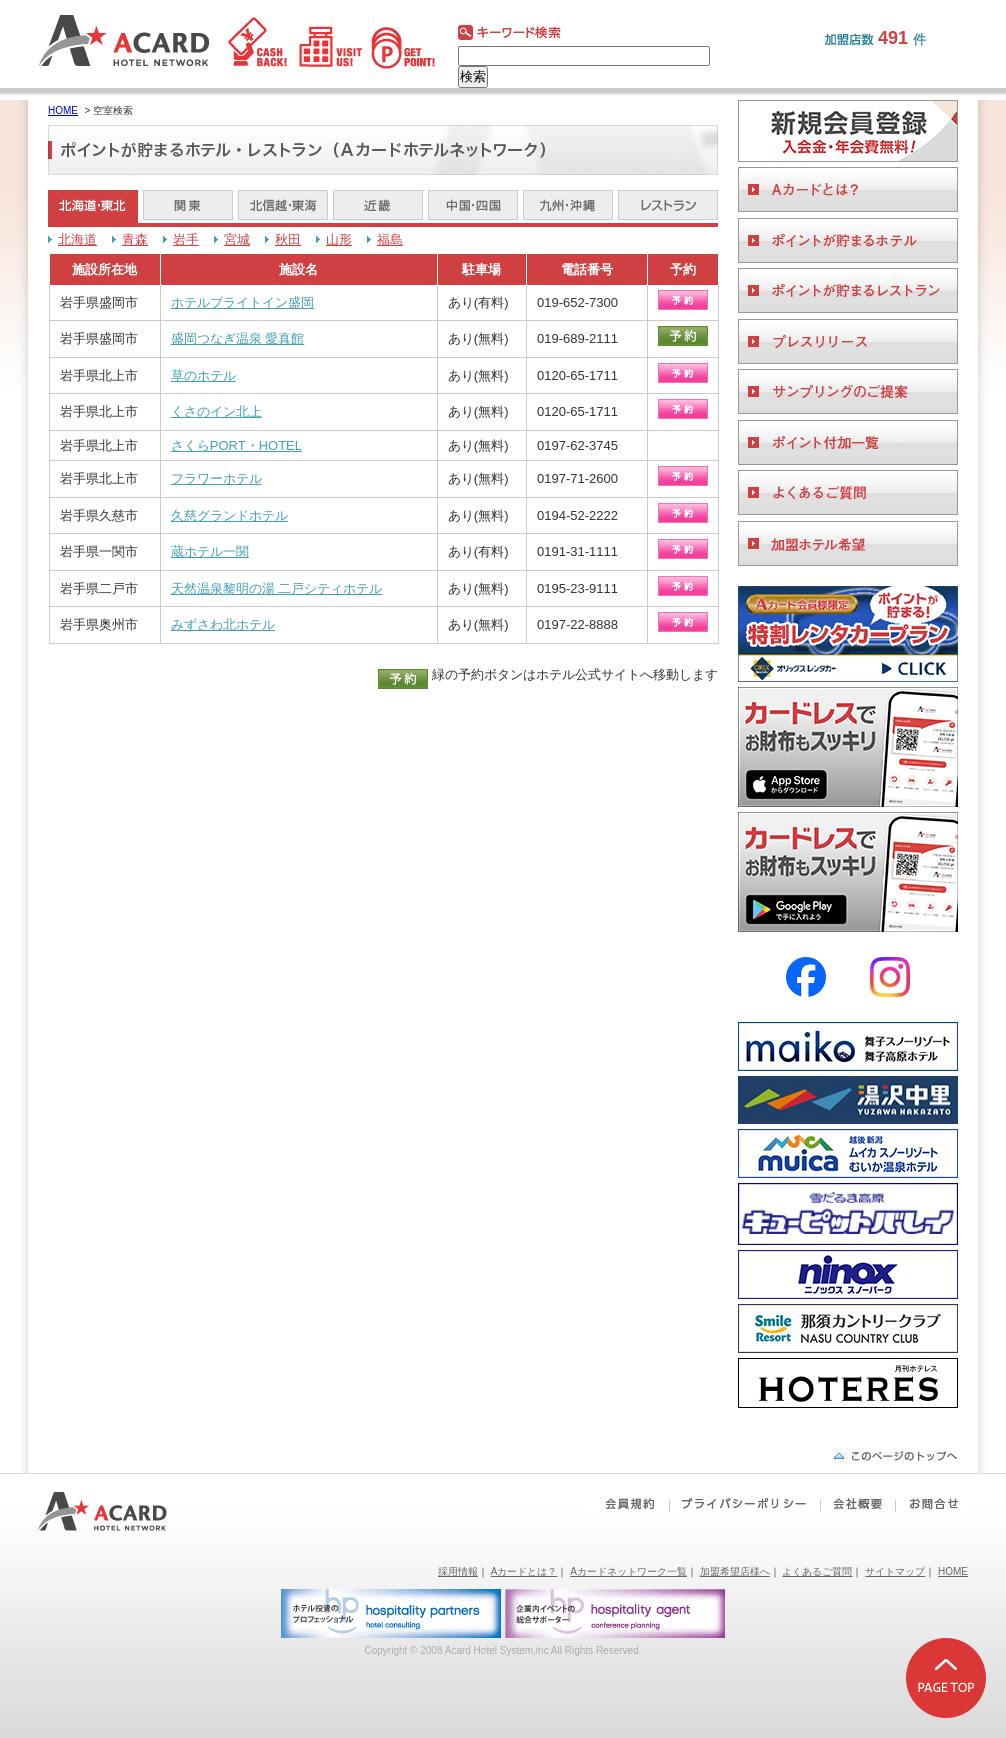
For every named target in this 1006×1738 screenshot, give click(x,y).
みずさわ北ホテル (223, 624)
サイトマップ (895, 1571)
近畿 (378, 206)
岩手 (186, 239)
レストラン (668, 206)
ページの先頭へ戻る (895, 1455)
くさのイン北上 (216, 411)
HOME (63, 110)
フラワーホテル (216, 478)
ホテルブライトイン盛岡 (242, 302)
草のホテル (203, 375)
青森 (135, 239)
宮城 (237, 239)
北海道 (77, 239)
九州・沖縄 (568, 206)
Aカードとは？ (524, 1571)
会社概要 (857, 1504)
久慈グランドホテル (229, 515)
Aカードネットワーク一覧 (628, 1571)
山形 (339, 239)
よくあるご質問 (817, 1571)
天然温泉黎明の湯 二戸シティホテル (277, 588)
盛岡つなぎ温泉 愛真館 (238, 338)
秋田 (288, 239)
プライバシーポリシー (744, 1504)
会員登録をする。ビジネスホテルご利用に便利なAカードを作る (848, 131)
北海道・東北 (93, 206)
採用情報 (458, 1571)
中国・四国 (473, 206)
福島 (390, 239)
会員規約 (628, 1504)
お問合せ (931, 1504)
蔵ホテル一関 (210, 551)
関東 (188, 206)
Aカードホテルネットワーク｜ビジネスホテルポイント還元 (120, 1511)
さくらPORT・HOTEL (236, 445)
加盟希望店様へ (735, 1571)
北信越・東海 (283, 206)
